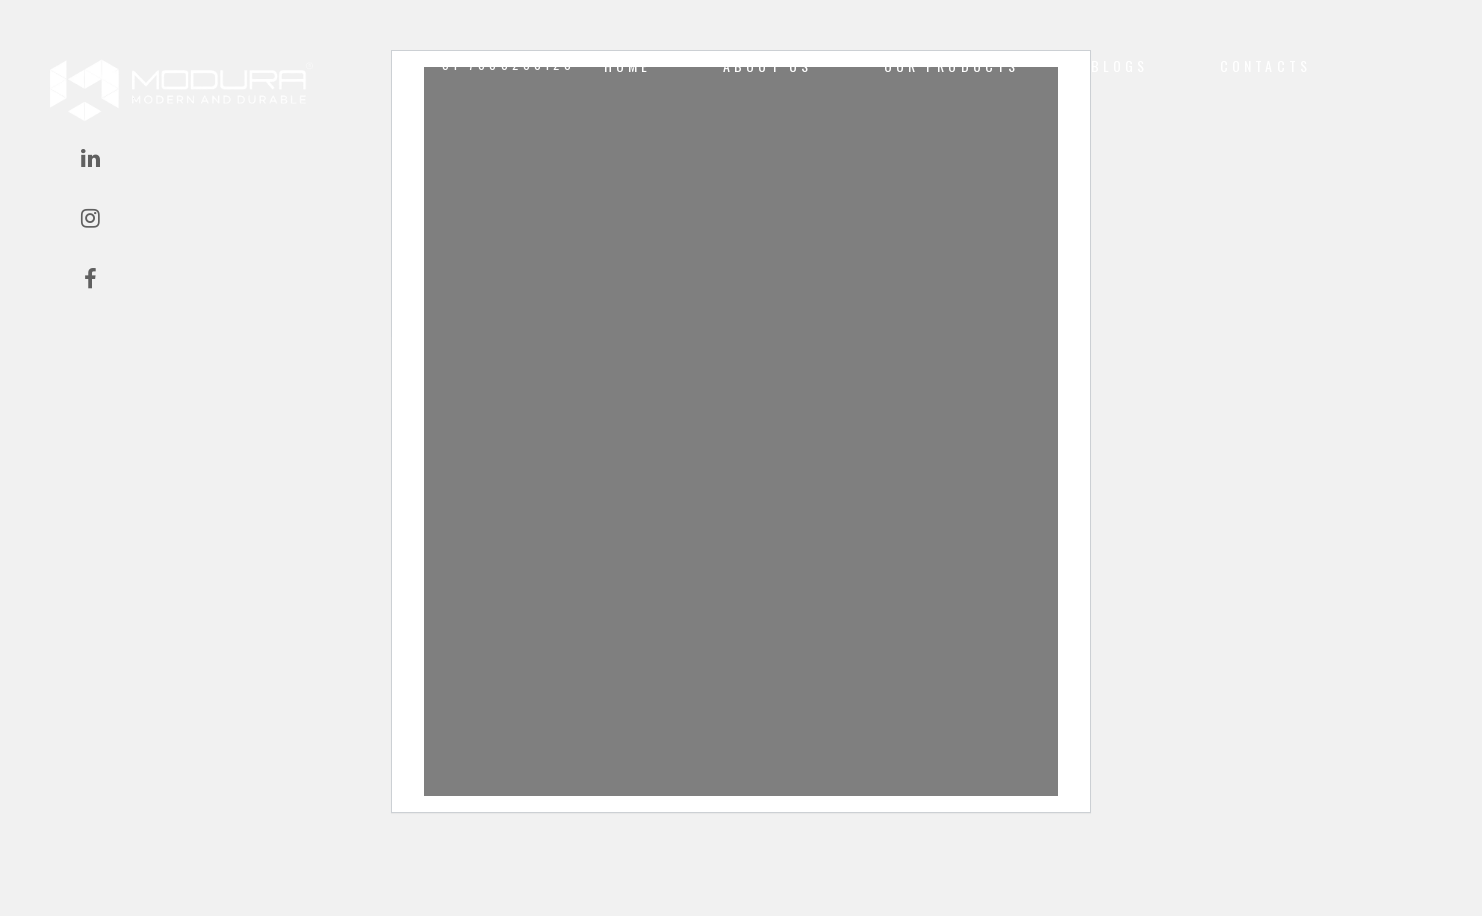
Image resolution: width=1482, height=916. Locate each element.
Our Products (952, 65)
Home (628, 65)
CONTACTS (1265, 65)
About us (767, 65)
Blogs (1120, 65)
